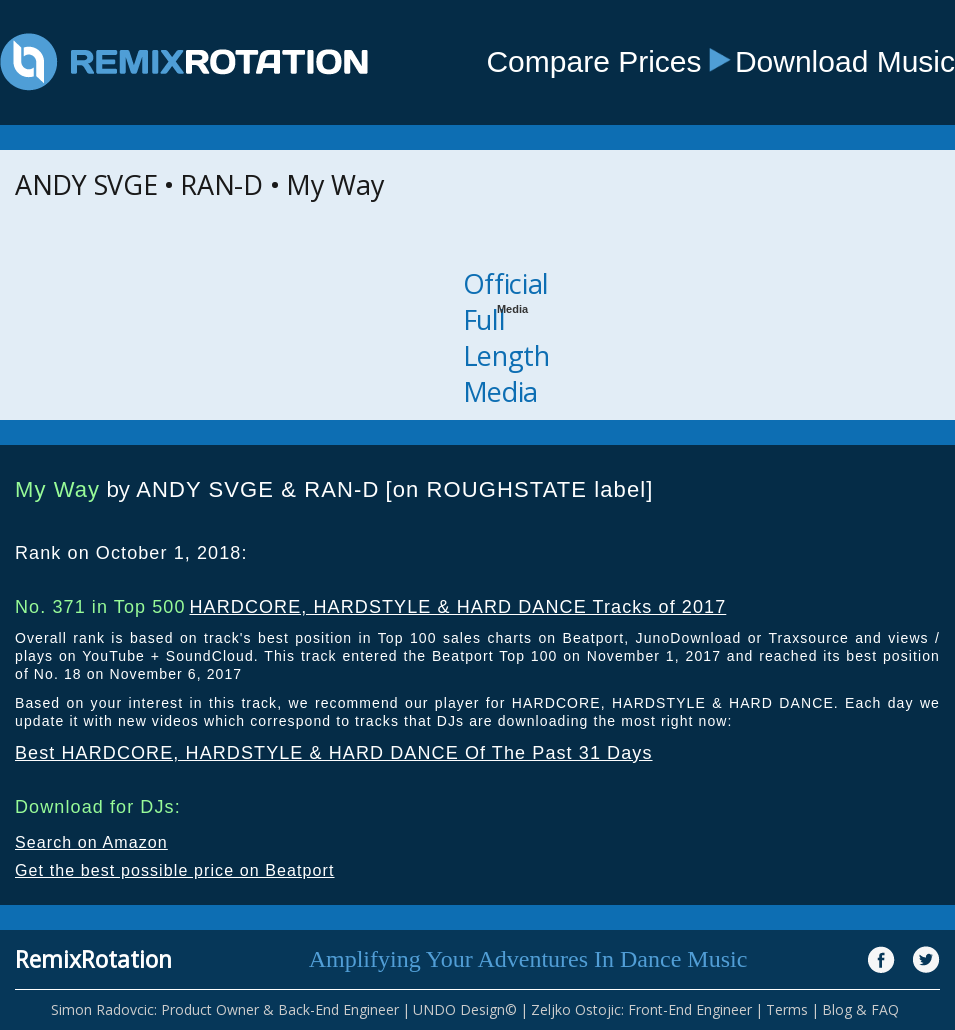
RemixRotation (93, 959)
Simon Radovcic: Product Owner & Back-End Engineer (225, 1009)
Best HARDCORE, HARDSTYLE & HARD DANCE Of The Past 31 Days (334, 753)
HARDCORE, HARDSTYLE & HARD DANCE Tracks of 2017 (457, 607)
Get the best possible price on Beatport (175, 870)
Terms (787, 1009)
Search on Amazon (91, 842)
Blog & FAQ (860, 1009)
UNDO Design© (465, 1009)
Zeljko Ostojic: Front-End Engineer (641, 1009)
